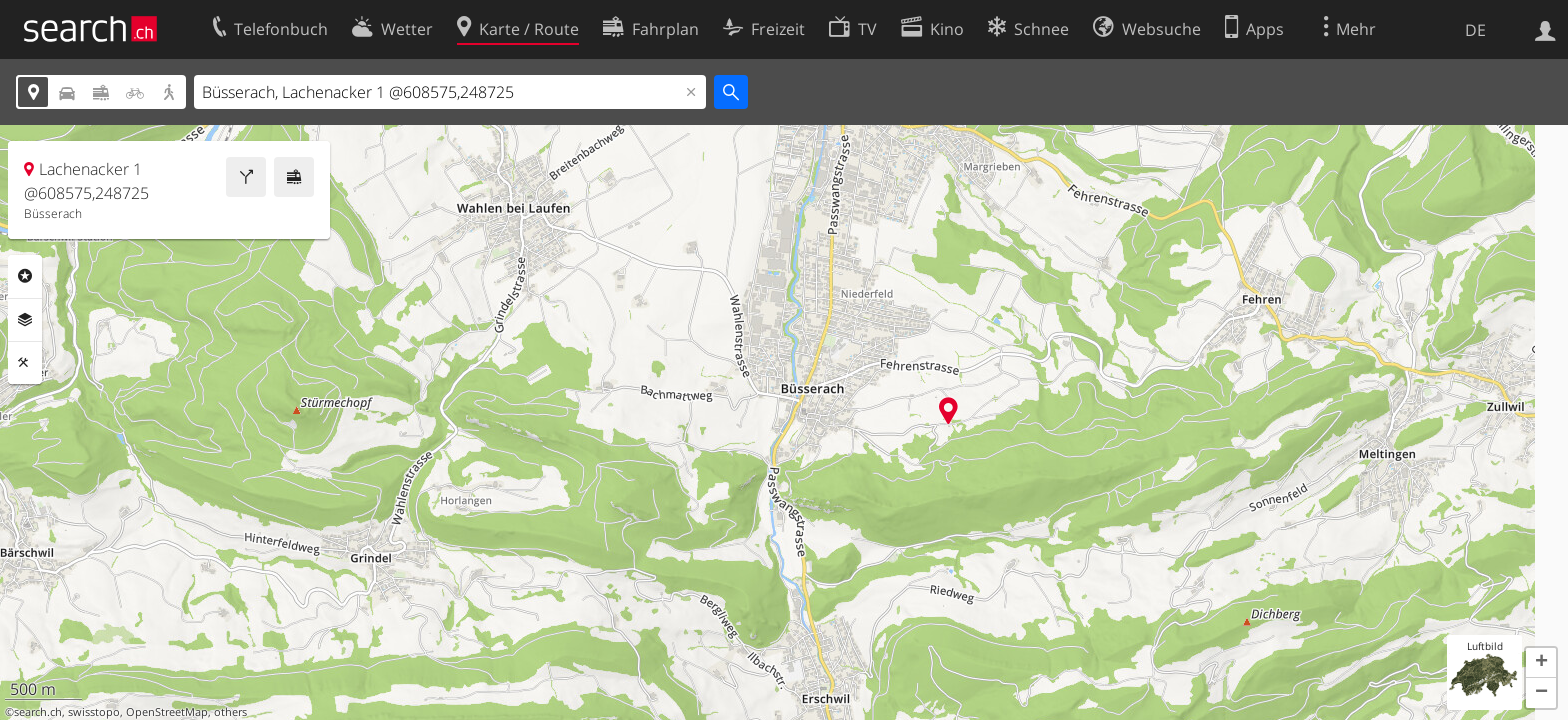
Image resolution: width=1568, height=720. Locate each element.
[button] (1541, 663)
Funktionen (25, 363)
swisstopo (94, 712)
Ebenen (25, 320)
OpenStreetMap (167, 712)
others (230, 712)
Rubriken (25, 276)
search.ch (38, 712)
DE (1475, 30)
